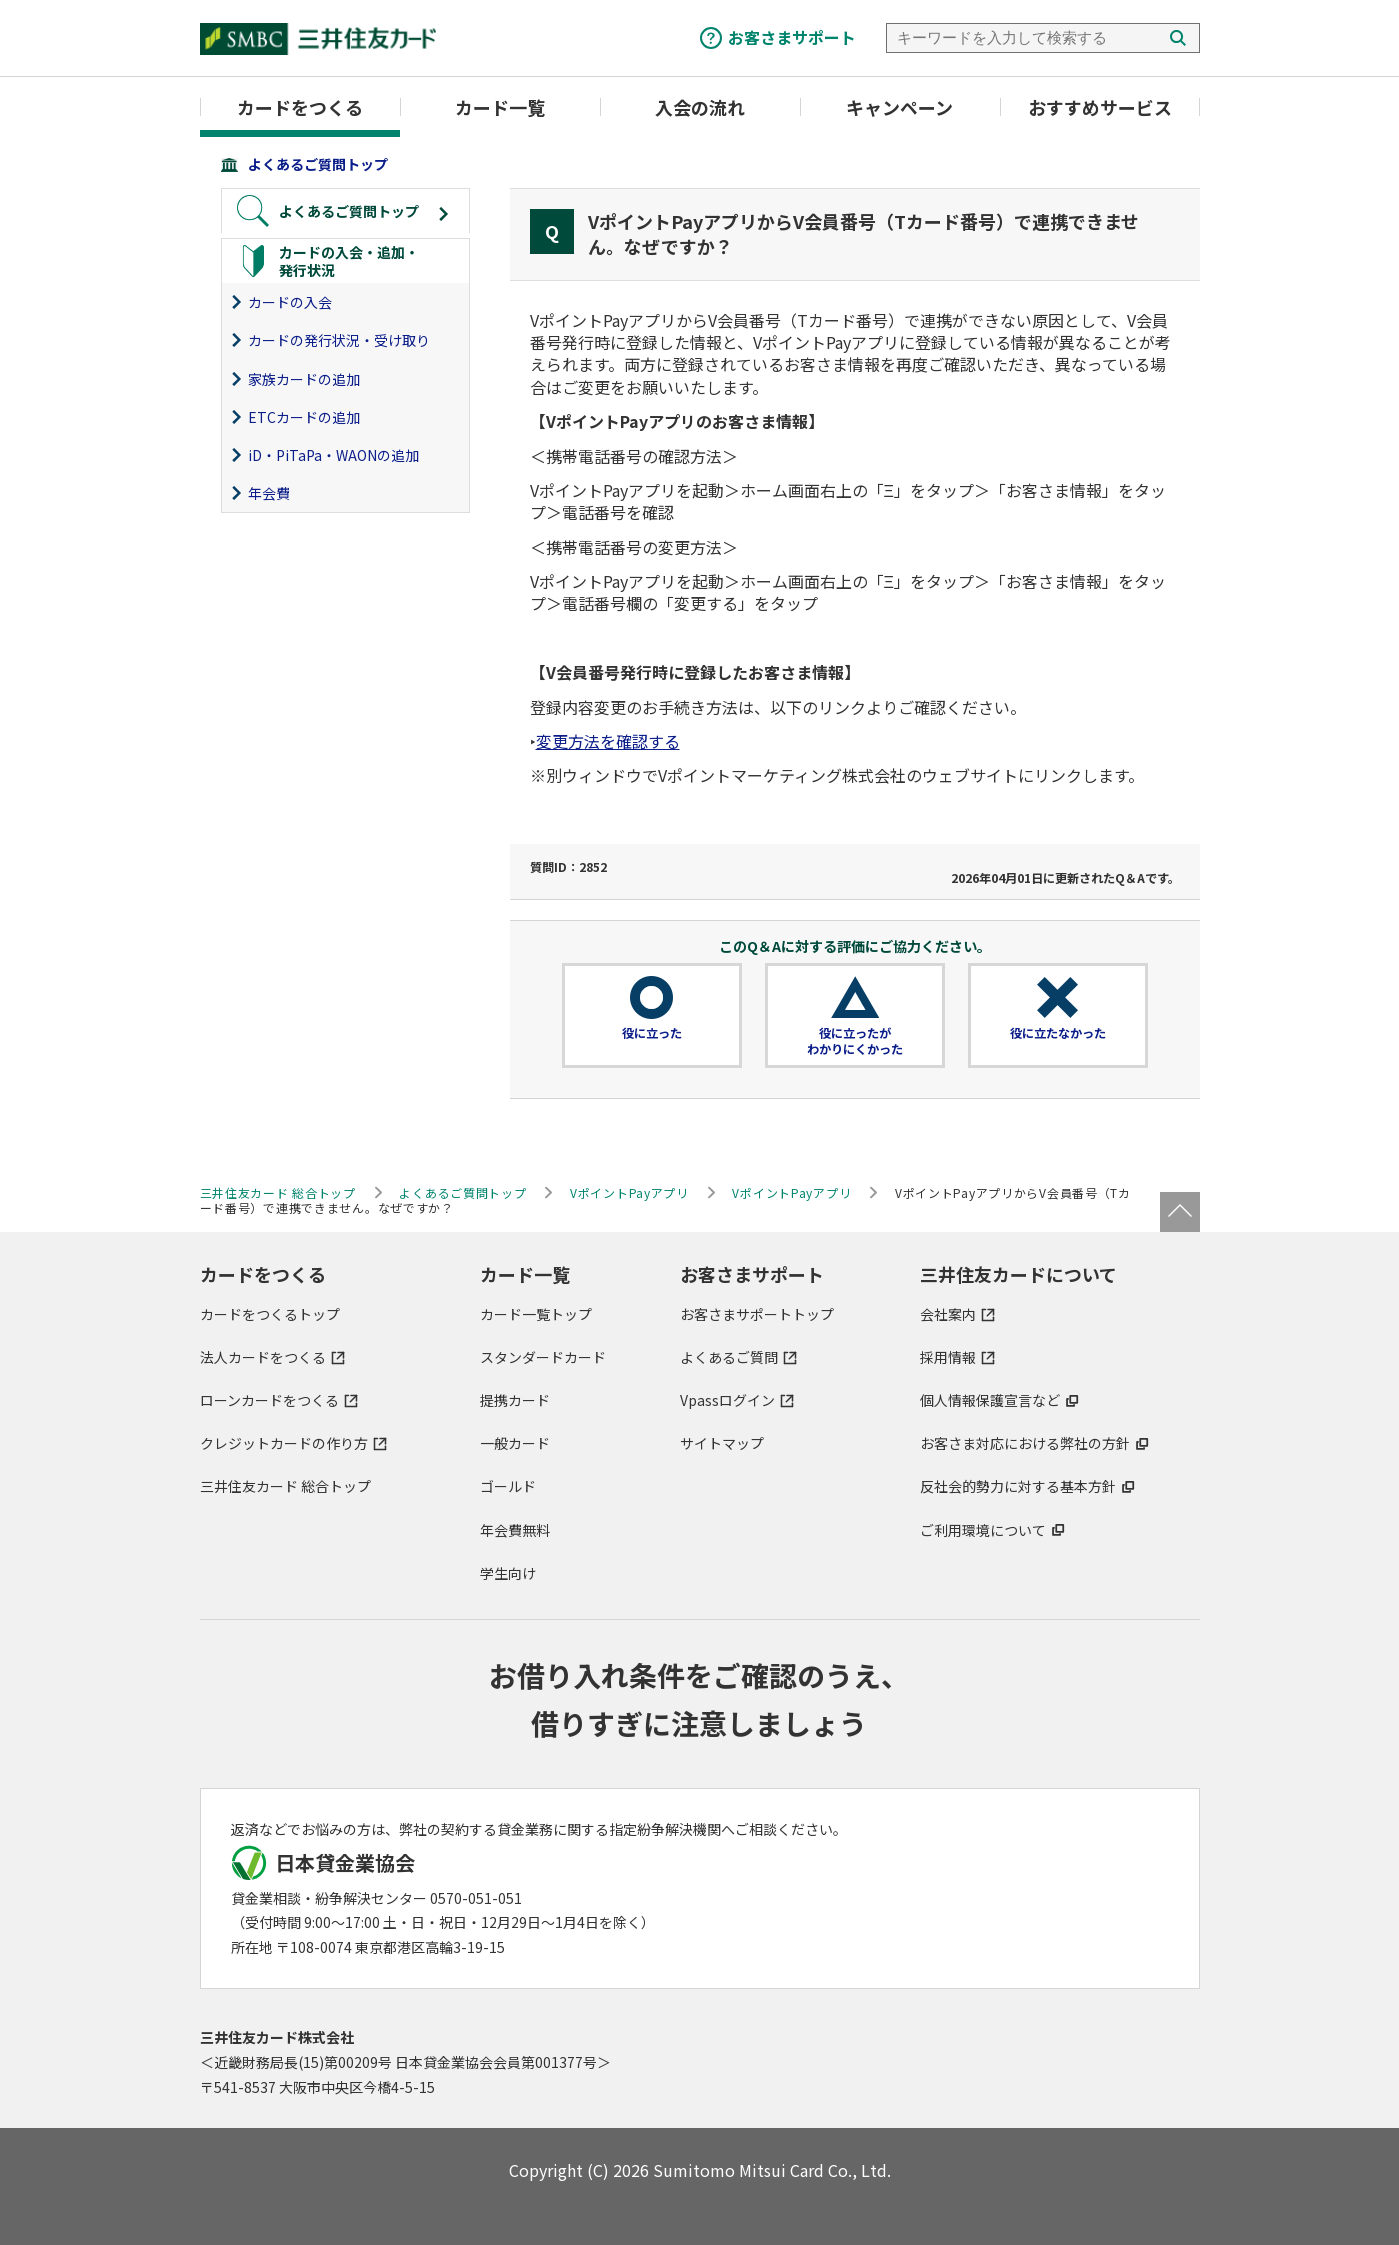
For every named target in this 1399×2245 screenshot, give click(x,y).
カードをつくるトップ (270, 1314)
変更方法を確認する (608, 741)
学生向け (508, 1573)
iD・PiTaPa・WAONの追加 (333, 455)
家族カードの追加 (304, 379)
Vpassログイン (727, 1400)
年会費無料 (515, 1530)
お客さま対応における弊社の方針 (1025, 1443)
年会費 (269, 493)
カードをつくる (300, 107)
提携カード (515, 1400)
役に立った (652, 1033)
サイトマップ (722, 1443)
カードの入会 (290, 302)
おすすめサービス (1100, 107)
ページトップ (1180, 1212)
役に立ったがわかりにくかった (855, 1041)
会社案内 (948, 1314)
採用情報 (948, 1357)
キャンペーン (899, 107)
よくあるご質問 (729, 1357)
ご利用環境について (983, 1530)
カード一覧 (500, 107)
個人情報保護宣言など (990, 1400)
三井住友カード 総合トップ (285, 1486)
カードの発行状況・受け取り (339, 340)
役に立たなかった (1058, 1033)
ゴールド (508, 1486)
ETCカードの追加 (304, 417)
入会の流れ (700, 107)
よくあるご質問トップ (318, 164)
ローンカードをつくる (269, 1400)
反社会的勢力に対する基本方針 (1018, 1486)
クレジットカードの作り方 (284, 1443)
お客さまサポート (792, 37)
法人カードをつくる (263, 1357)
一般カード (515, 1443)
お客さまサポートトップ (757, 1314)
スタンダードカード (543, 1357)
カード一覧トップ (536, 1314)
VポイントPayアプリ (629, 1192)
